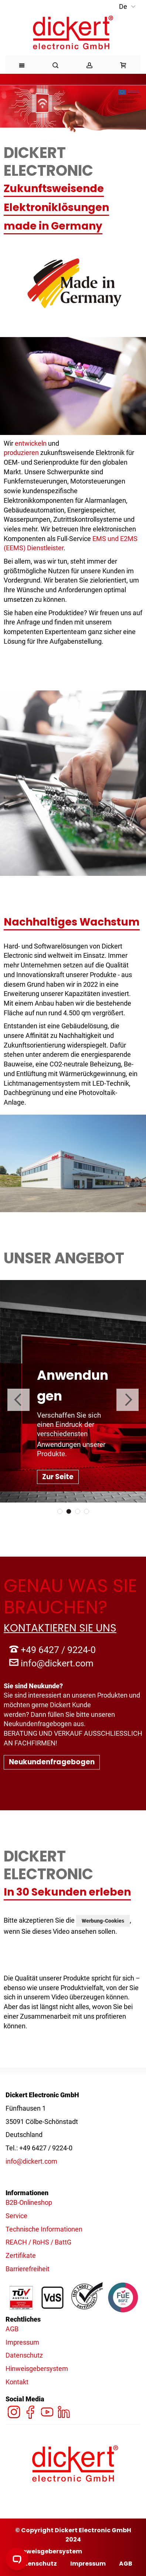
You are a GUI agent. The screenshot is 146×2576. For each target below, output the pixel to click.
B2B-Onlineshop (29, 2202)
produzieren (22, 452)
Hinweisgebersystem (37, 2368)
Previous (18, 1400)
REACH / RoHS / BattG (38, 2242)
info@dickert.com (31, 2161)
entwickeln (31, 443)
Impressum (22, 2342)
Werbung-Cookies (103, 1921)
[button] (127, 6)
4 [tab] (86, 1511)
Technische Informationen (44, 2229)
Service (16, 2216)
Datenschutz (24, 2355)
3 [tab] (77, 1511)
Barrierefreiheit (28, 2269)
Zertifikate (21, 2255)
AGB (12, 2329)
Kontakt (17, 2382)
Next (127, 1400)
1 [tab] (59, 1511)
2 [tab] (68, 1511)
